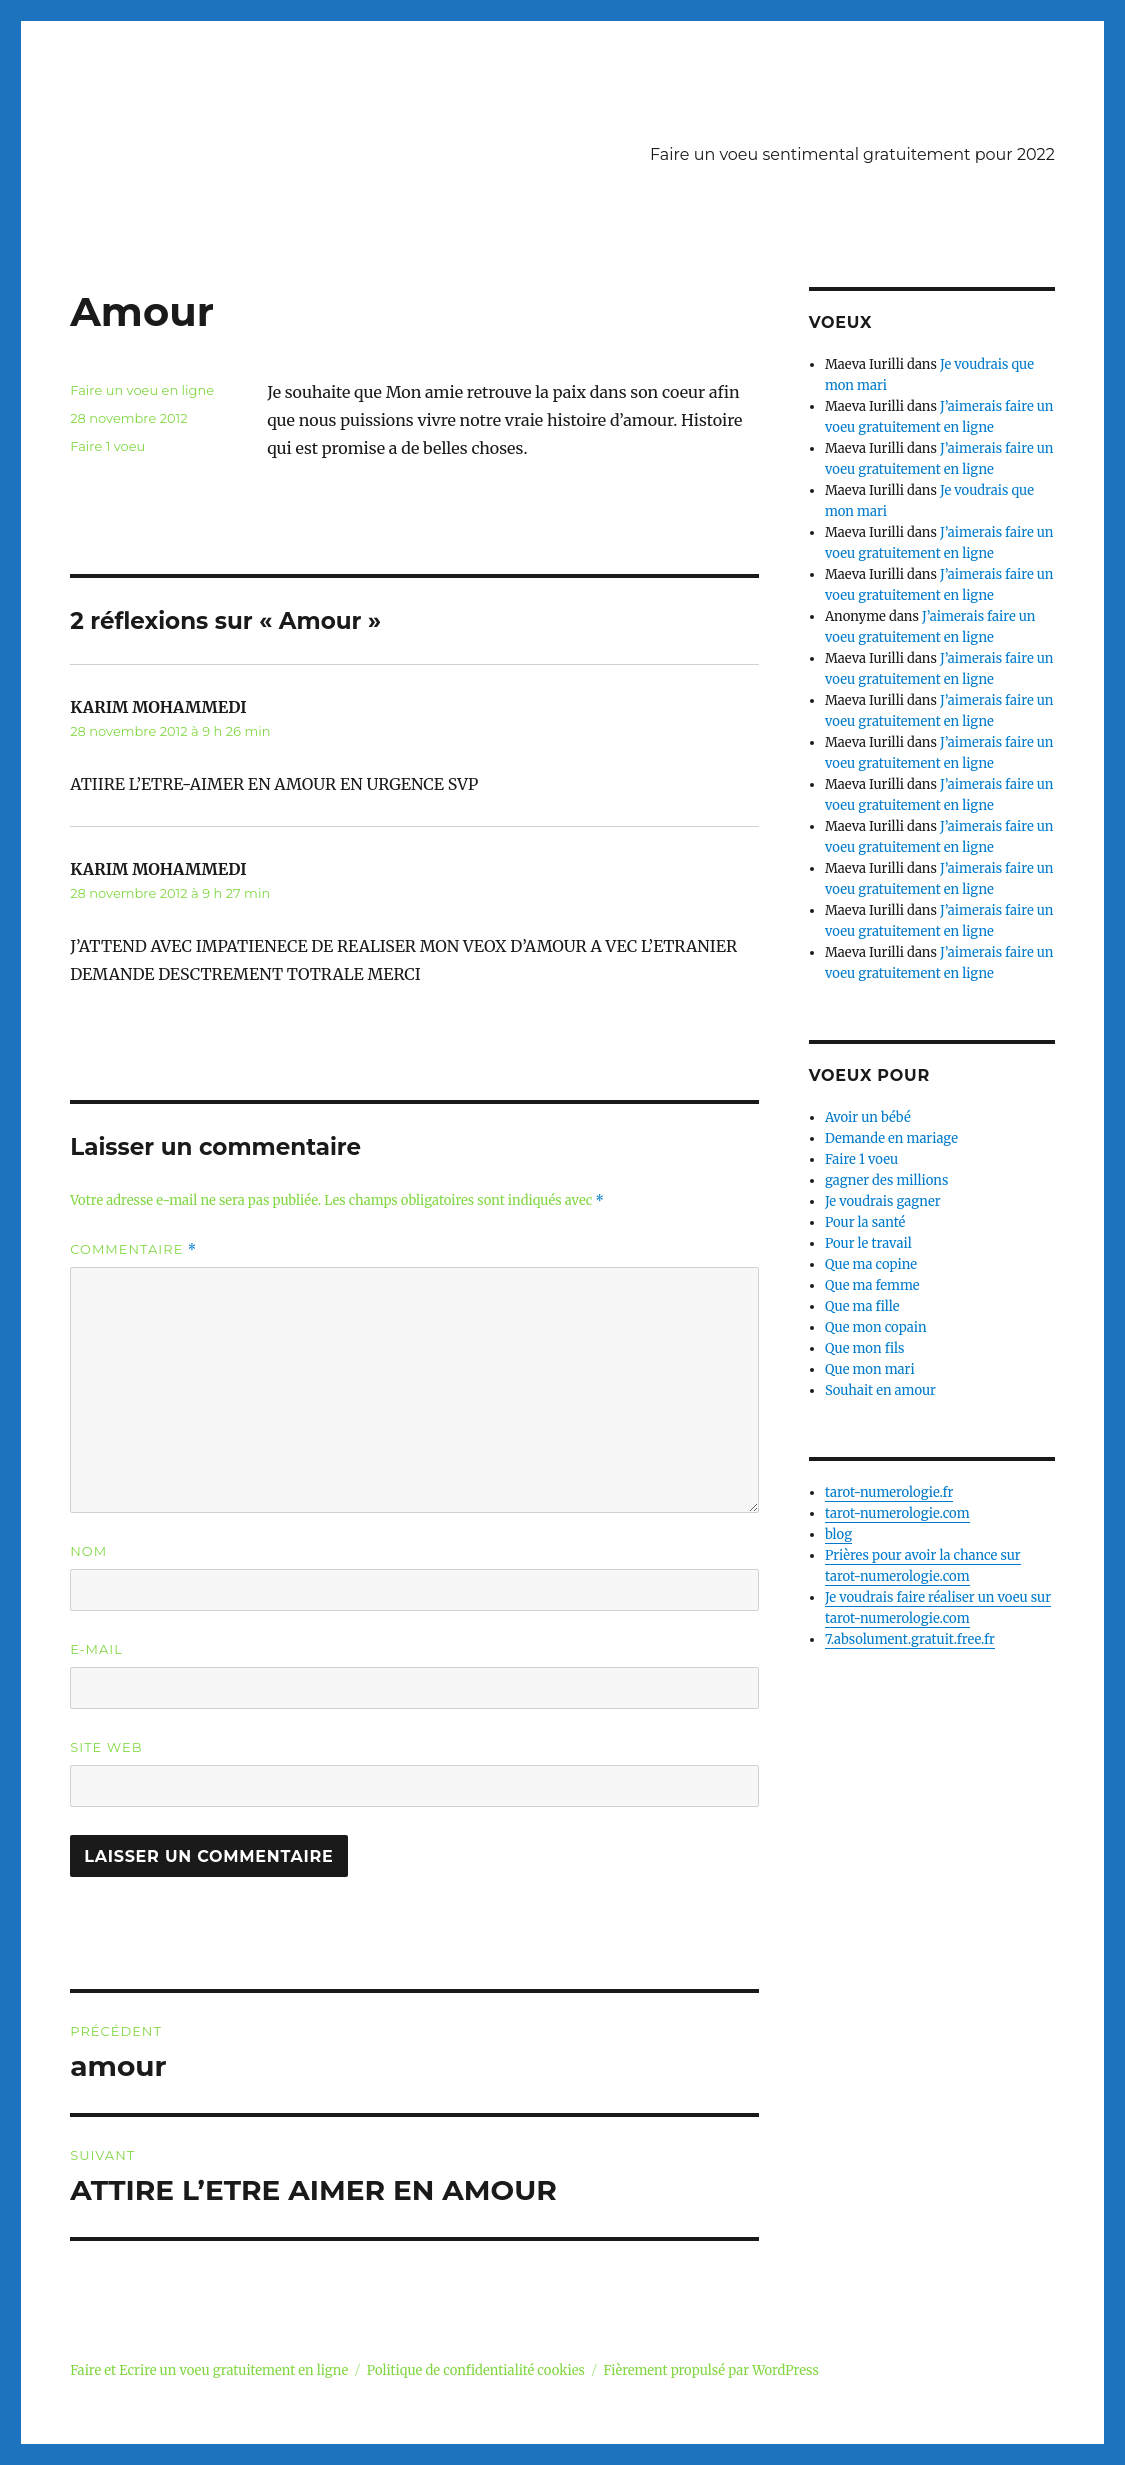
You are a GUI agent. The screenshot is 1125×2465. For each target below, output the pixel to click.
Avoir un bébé (868, 1117)
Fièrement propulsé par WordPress (710, 2370)
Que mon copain (876, 1327)
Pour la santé (865, 1222)
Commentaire (133, 1249)
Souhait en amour (880, 1390)
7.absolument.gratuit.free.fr (910, 1639)
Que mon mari (870, 1369)
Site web (106, 1747)
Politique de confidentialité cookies (476, 2370)
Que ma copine (871, 1264)
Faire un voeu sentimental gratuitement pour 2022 (852, 154)
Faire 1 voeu (107, 446)
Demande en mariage (891, 1138)
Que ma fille (862, 1306)
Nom (88, 1551)
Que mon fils (865, 1348)
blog (838, 1534)
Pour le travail (868, 1243)
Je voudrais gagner (883, 1201)
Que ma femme (872, 1285)
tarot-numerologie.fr (889, 1492)
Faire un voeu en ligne (142, 390)
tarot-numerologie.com (897, 1513)
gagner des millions (886, 1180)
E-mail (96, 1649)
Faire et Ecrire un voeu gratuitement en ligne (209, 2370)
